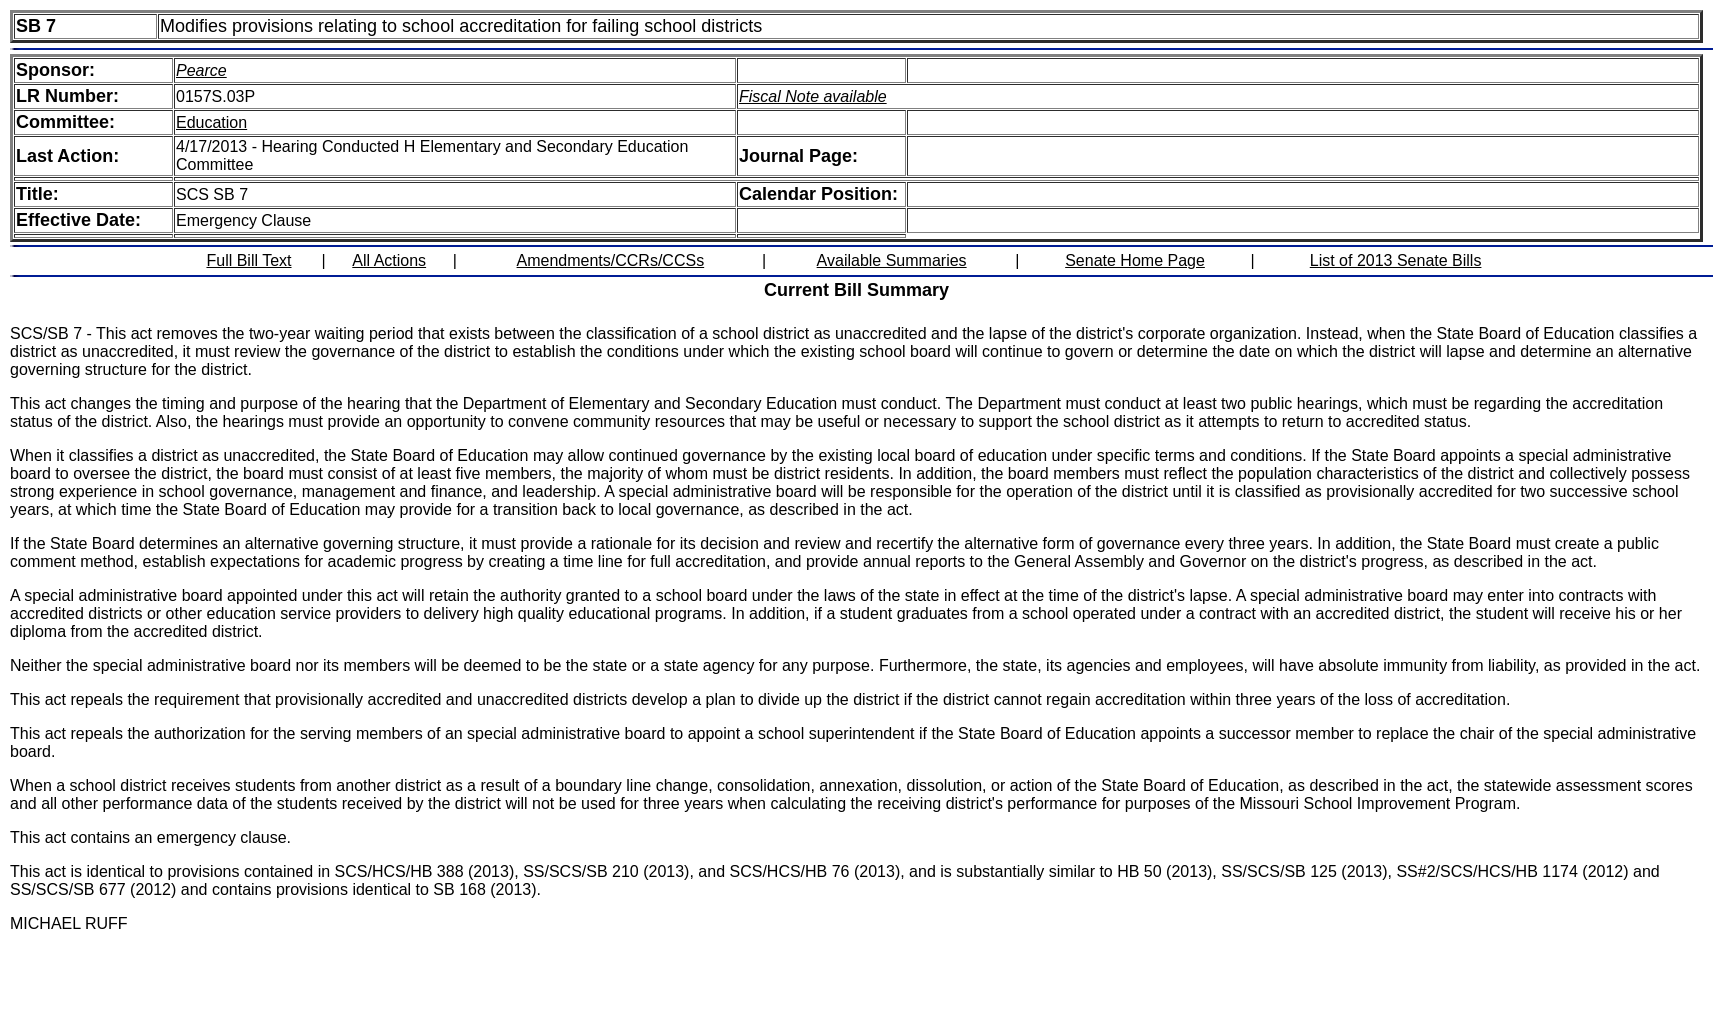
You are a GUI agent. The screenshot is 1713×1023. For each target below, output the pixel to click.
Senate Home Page (1135, 260)
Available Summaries (892, 260)
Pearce (201, 70)
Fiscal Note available (813, 96)
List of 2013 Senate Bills (1396, 260)
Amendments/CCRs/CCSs (611, 260)
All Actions (389, 260)
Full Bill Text (248, 260)
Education (211, 122)
